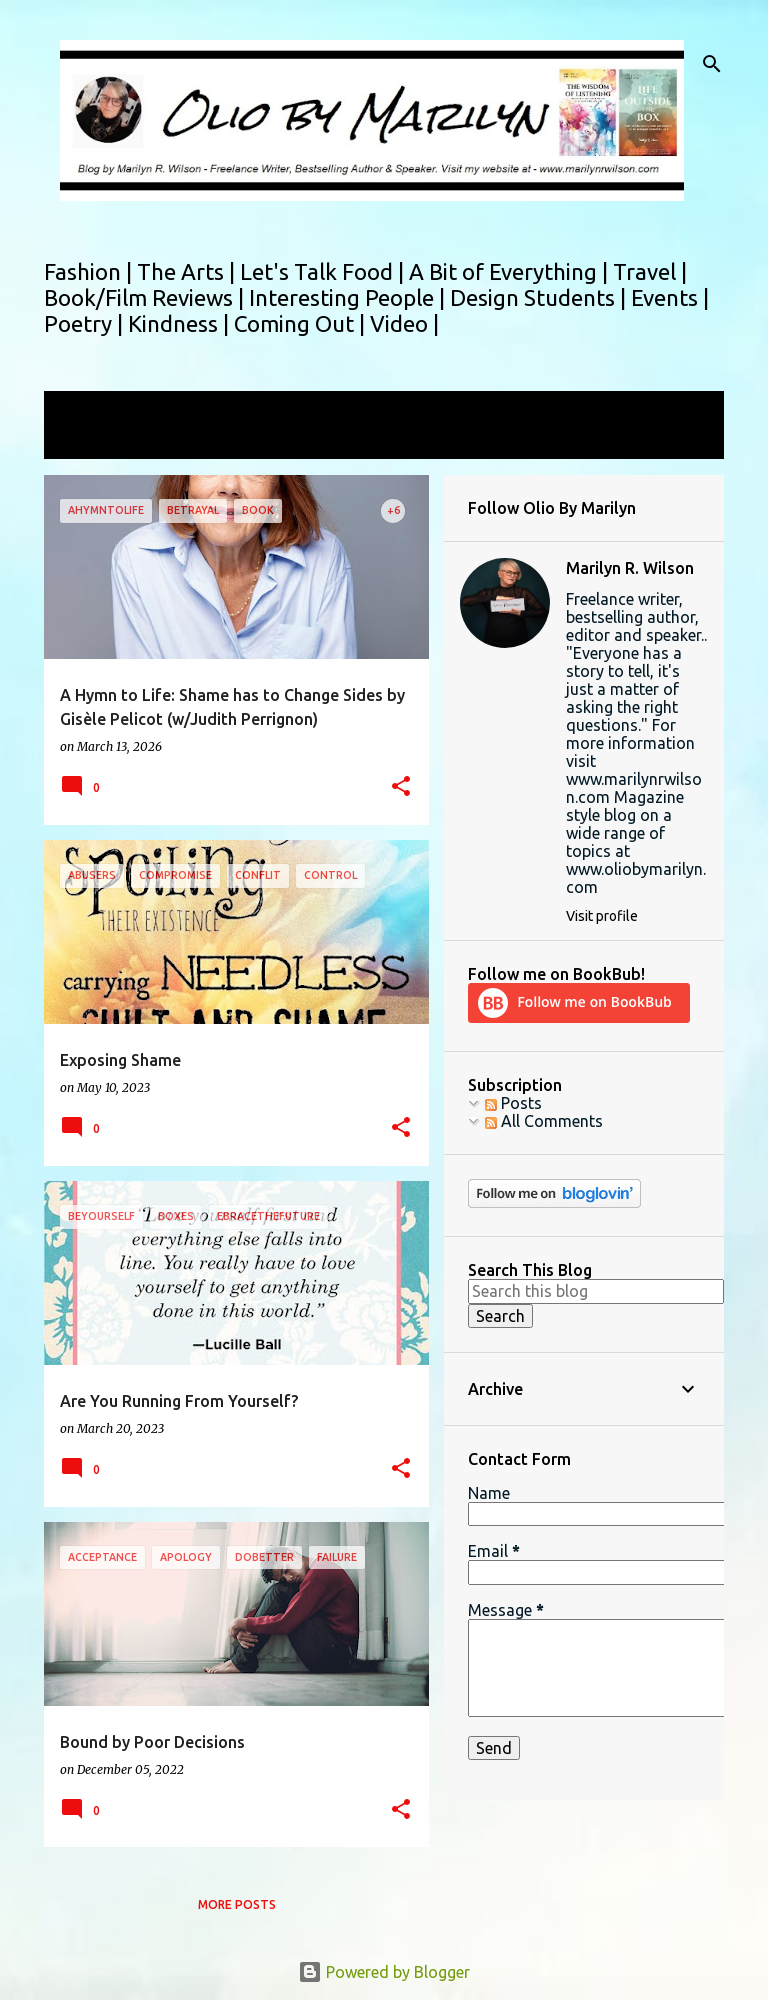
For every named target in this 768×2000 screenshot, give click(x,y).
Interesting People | (349, 297)
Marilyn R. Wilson (630, 568)
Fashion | (90, 271)
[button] (401, 787)
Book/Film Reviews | (146, 297)
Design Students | (540, 297)
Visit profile (602, 916)
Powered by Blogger (384, 1972)
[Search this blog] (596, 1291)
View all (86, 440)
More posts (237, 1904)
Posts (513, 1103)
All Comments (544, 1121)
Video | (404, 323)
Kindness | (181, 323)
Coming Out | (302, 323)
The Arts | (188, 271)
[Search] (712, 64)
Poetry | (86, 323)
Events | (670, 297)
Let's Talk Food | (324, 271)
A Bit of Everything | (511, 271)
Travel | (650, 271)
